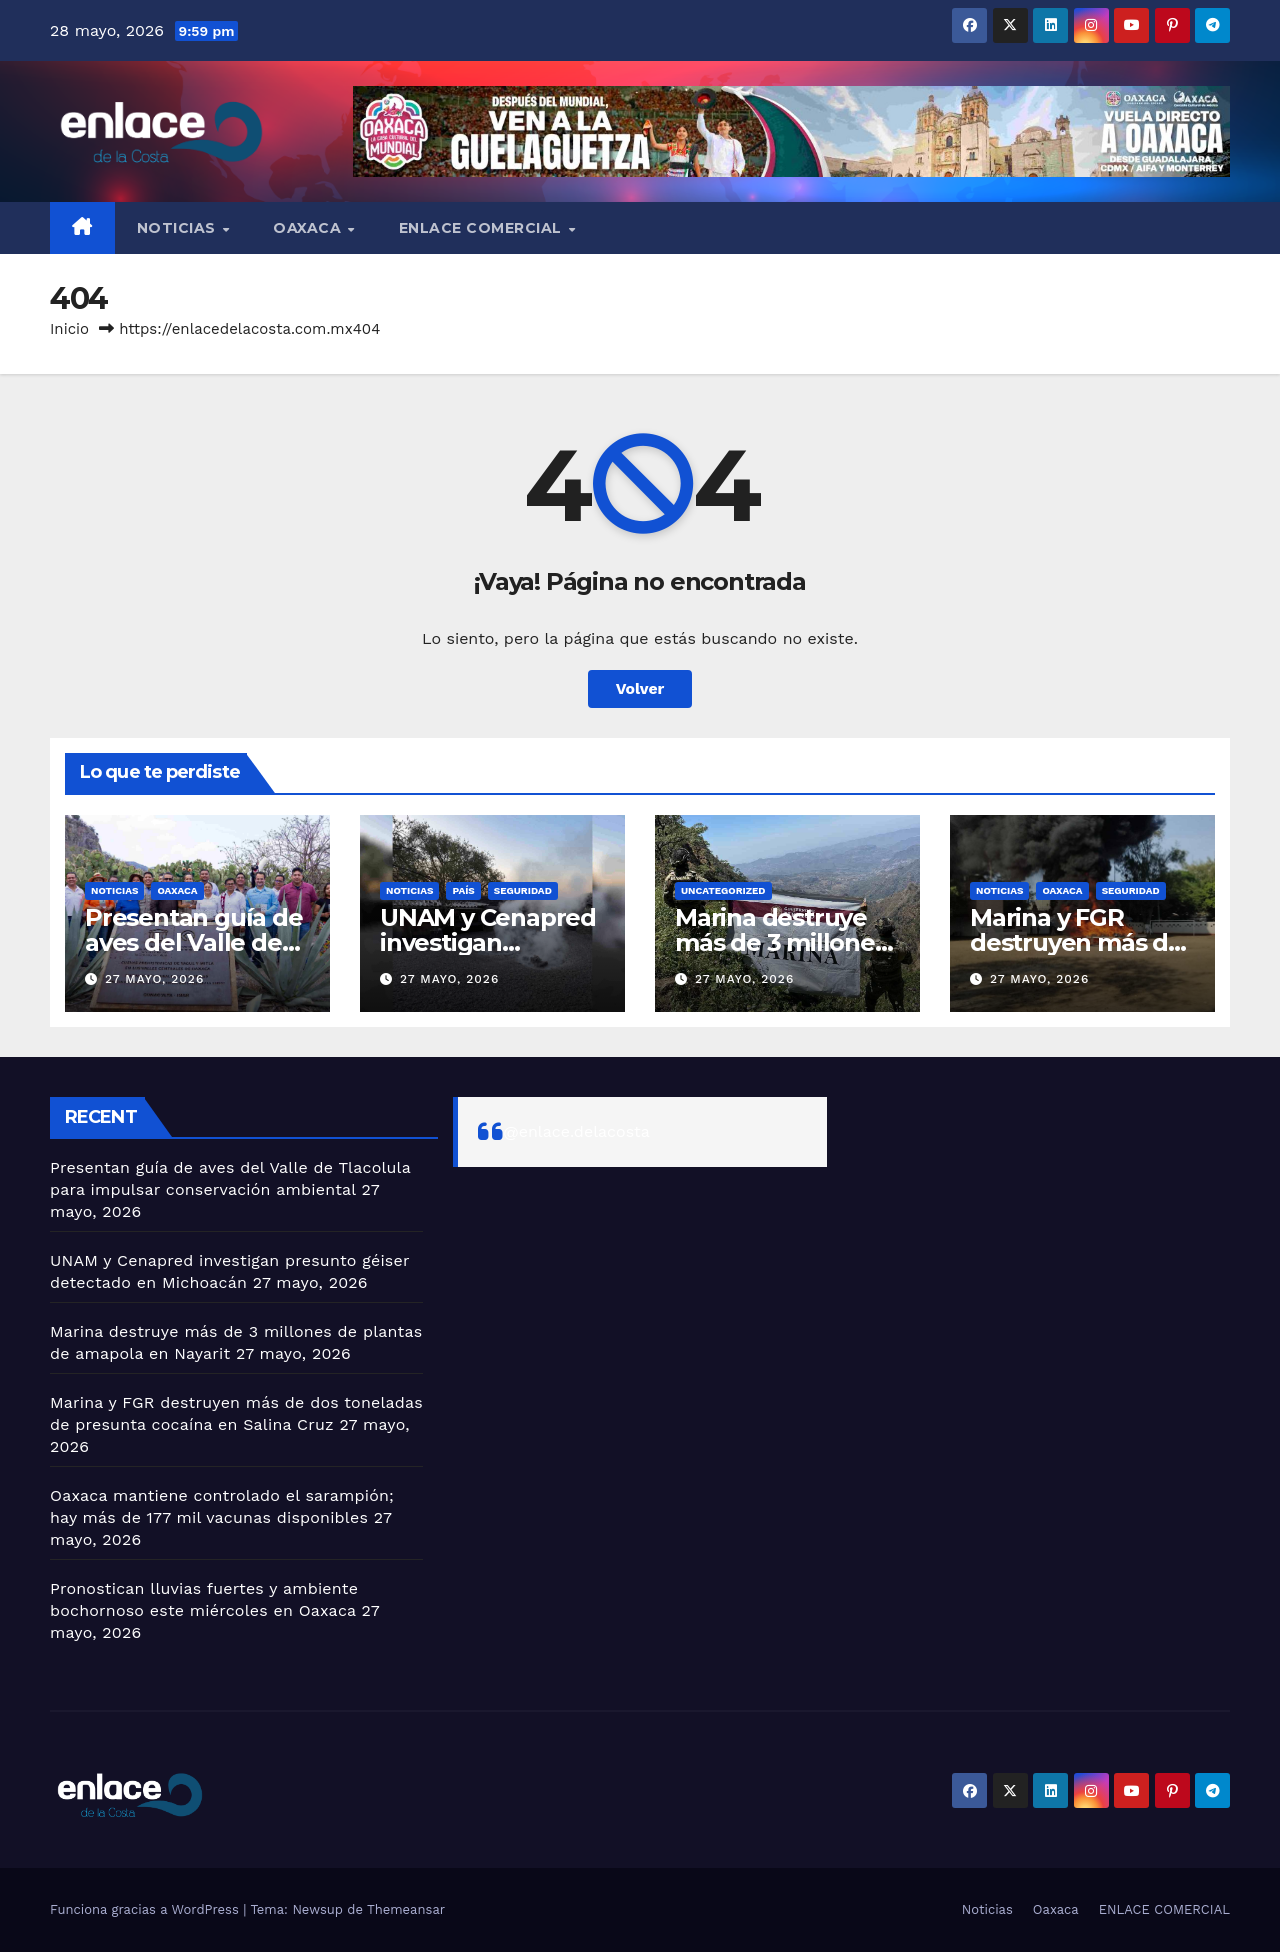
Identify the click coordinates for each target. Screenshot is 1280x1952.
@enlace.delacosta (576, 1131)
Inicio (69, 329)
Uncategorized (723, 890)
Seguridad (523, 890)
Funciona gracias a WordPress (146, 1909)
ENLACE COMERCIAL (483, 228)
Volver (640, 688)
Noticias (179, 228)
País (463, 890)
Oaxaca (309, 228)
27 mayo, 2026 (154, 979)
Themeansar (406, 1909)
